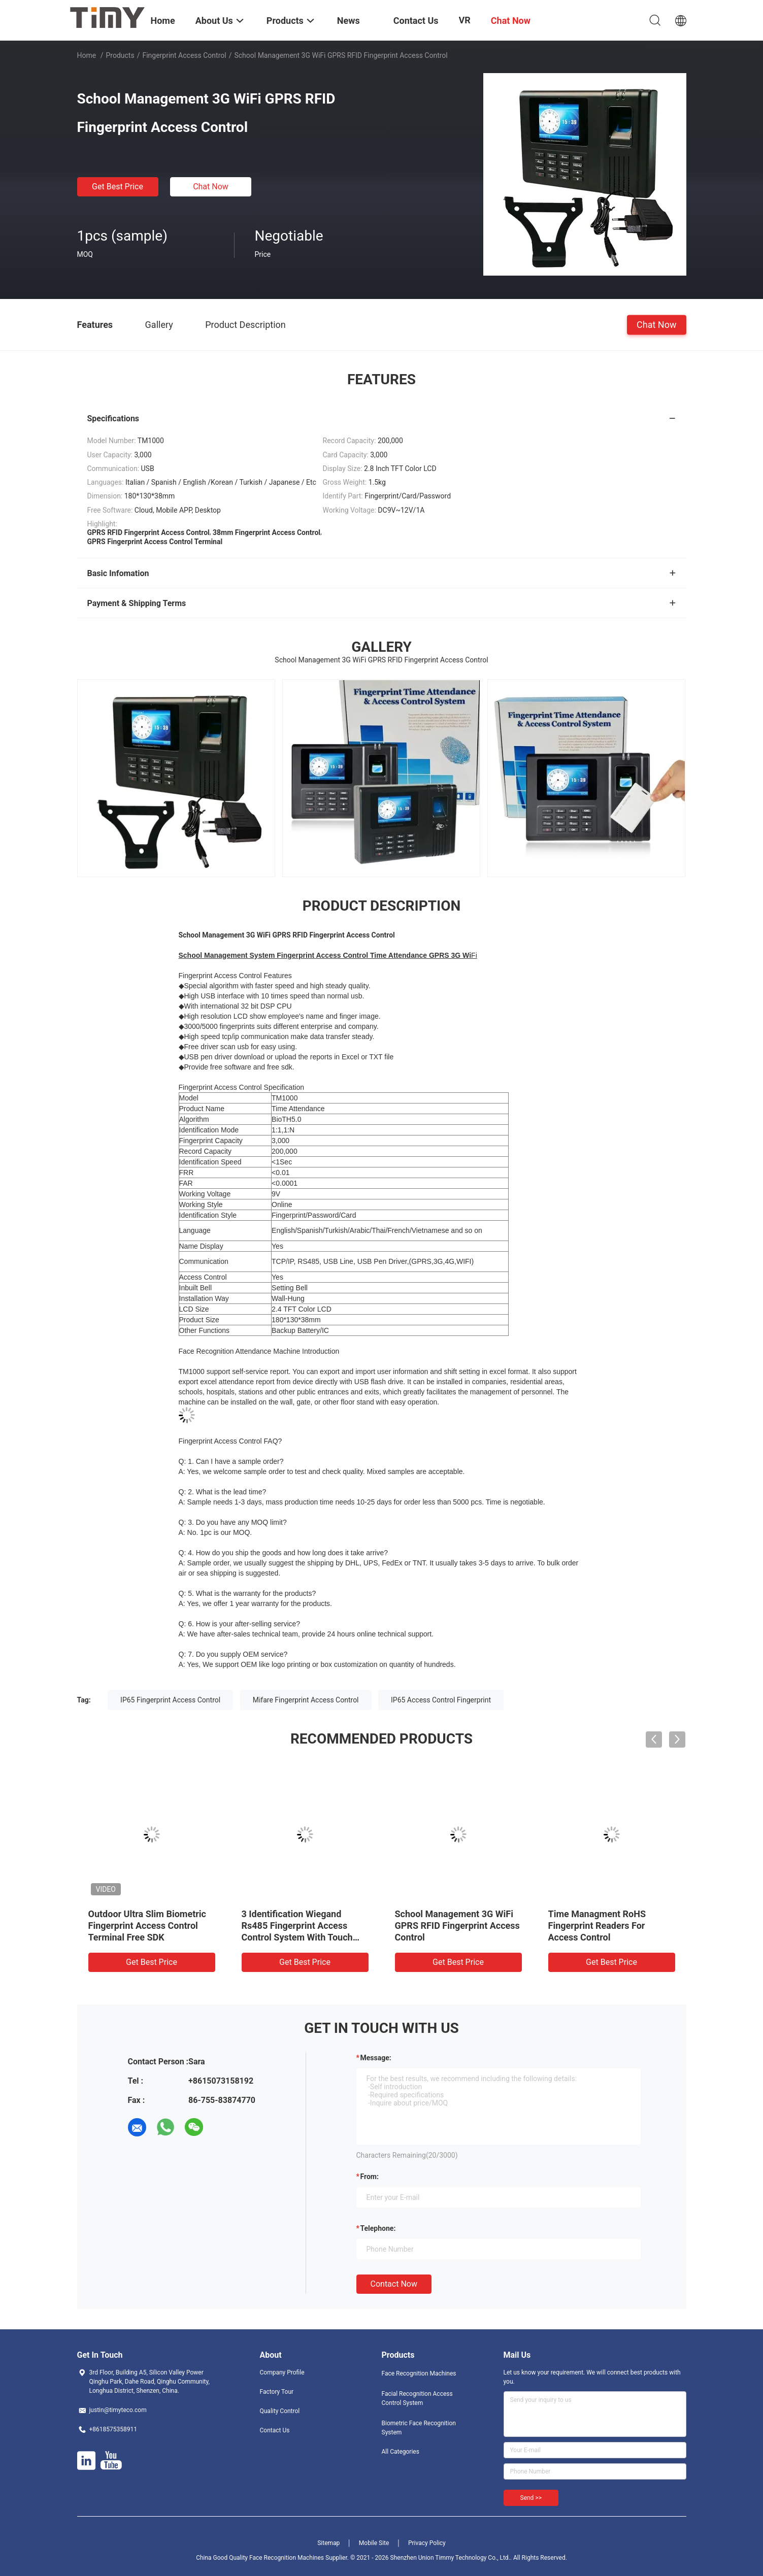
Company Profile (282, 2372)
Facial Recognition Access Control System (417, 2398)
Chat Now (210, 186)
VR (465, 20)
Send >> (531, 2497)
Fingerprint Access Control (184, 55)
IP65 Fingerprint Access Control (170, 1700)
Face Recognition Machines (419, 2373)
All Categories (400, 2451)
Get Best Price (117, 186)
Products (120, 55)
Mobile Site (374, 2543)
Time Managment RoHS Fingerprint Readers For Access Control (597, 1926)
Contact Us (275, 2430)
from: (369, 2176)
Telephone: (378, 2228)
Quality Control (280, 2411)
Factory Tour (277, 2391)
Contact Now (394, 2284)
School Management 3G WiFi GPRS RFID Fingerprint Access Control (457, 1926)
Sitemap (328, 2543)
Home (86, 55)
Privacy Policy (427, 2543)
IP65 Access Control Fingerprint (441, 1700)
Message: (375, 2058)
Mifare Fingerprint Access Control (306, 1700)
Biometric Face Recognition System (419, 2428)
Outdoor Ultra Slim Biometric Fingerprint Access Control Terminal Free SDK (147, 1926)
